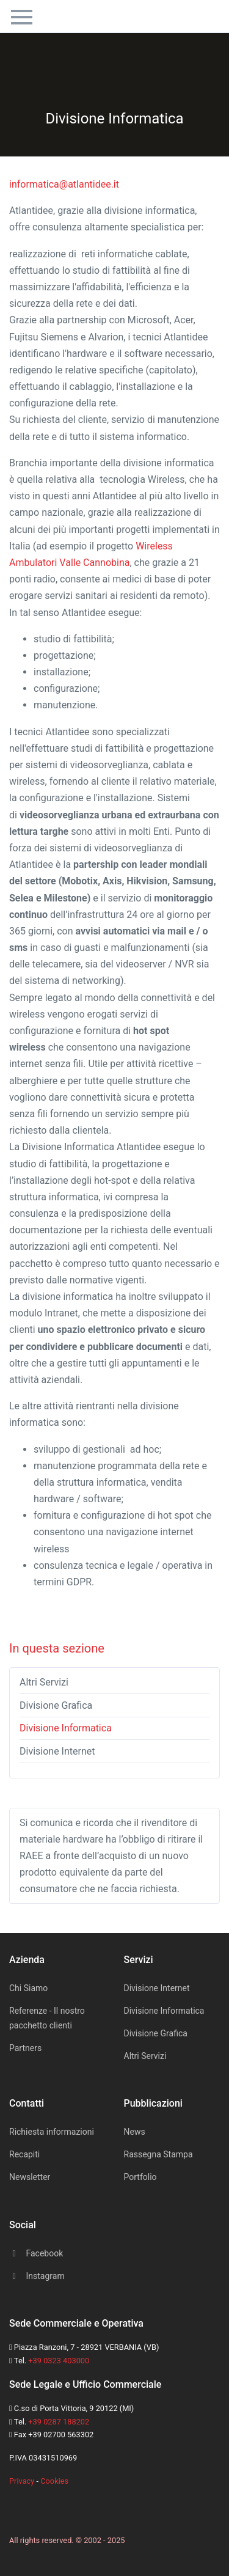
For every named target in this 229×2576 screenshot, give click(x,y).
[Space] (21, 2506)
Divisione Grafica (56, 1705)
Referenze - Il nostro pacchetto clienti (47, 2018)
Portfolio (140, 2177)
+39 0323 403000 (58, 2360)
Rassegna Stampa (158, 2154)
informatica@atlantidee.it (64, 184)
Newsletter (29, 2177)
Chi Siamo (28, 1988)
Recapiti (24, 2154)
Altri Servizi (44, 1682)
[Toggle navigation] (21, 15)
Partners (25, 2048)
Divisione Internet (57, 1751)
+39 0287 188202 (58, 2421)
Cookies (54, 2481)
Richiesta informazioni (51, 2132)
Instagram (37, 2276)
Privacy (21, 2481)
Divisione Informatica (66, 1728)
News (134, 2132)
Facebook (36, 2253)
